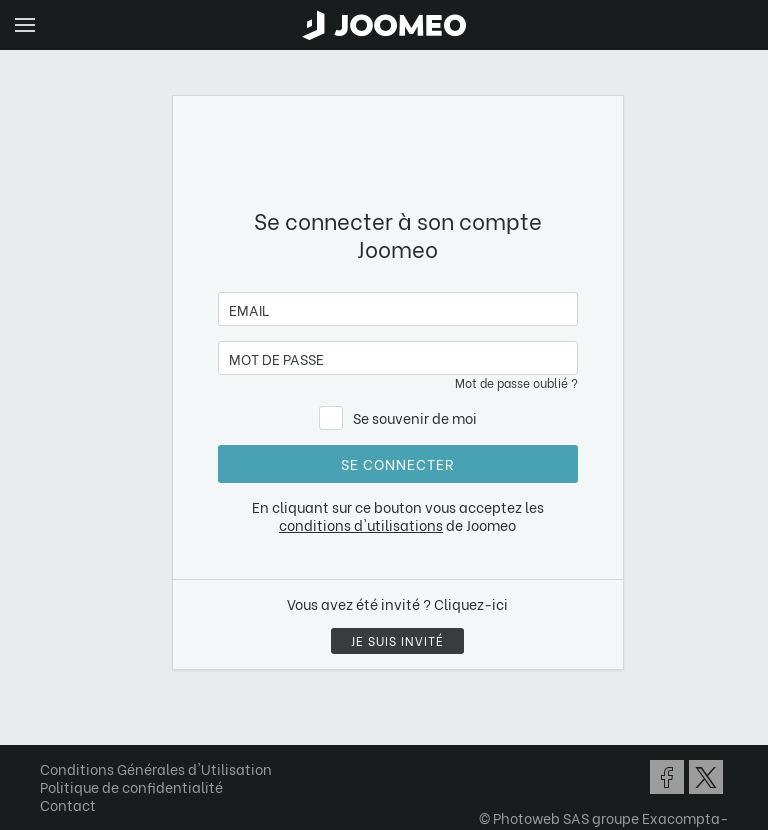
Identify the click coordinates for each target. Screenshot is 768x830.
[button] (53, 727)
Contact (68, 804)
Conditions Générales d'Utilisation (156, 768)
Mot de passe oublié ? (516, 382)
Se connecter (397, 463)
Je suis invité (397, 640)
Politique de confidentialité (131, 786)
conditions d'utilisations (361, 524)
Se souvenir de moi (415, 417)
